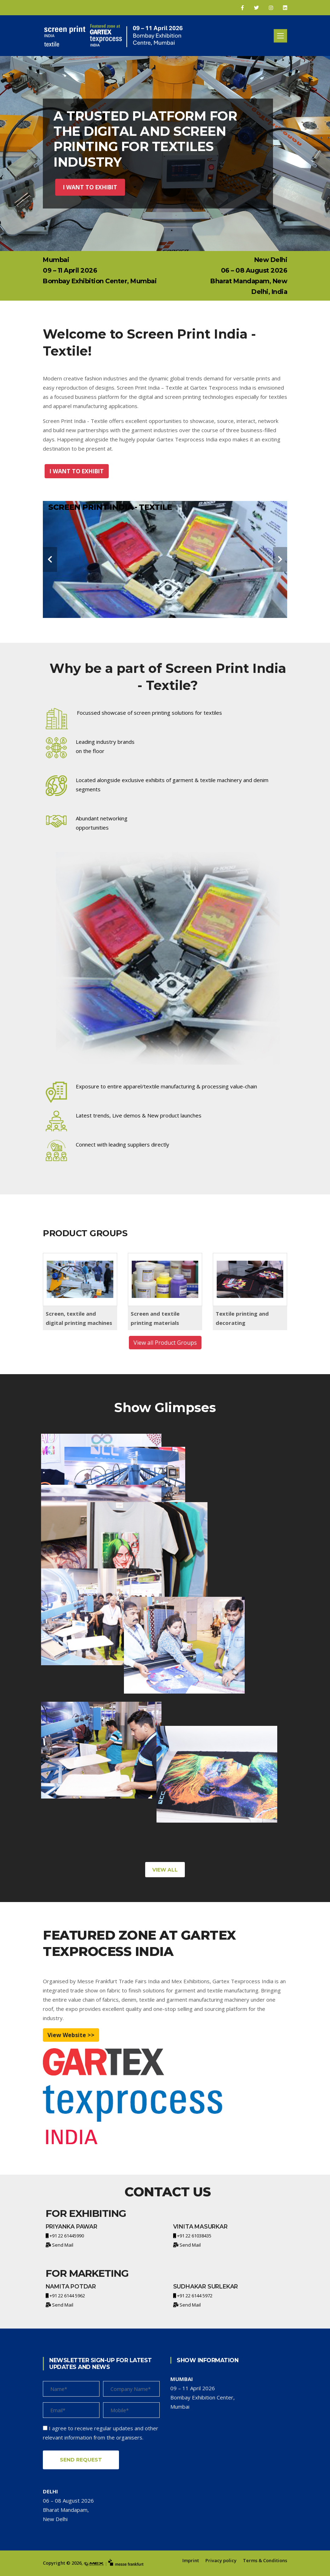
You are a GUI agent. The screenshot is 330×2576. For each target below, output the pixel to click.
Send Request (81, 2460)
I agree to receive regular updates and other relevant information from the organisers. (100, 2433)
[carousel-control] (50, 559)
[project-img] (101, 1481)
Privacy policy (221, 2560)
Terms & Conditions (265, 2560)
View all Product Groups (165, 1342)
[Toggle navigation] (280, 36)
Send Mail (62, 2245)
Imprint (190, 2560)
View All (165, 1870)
